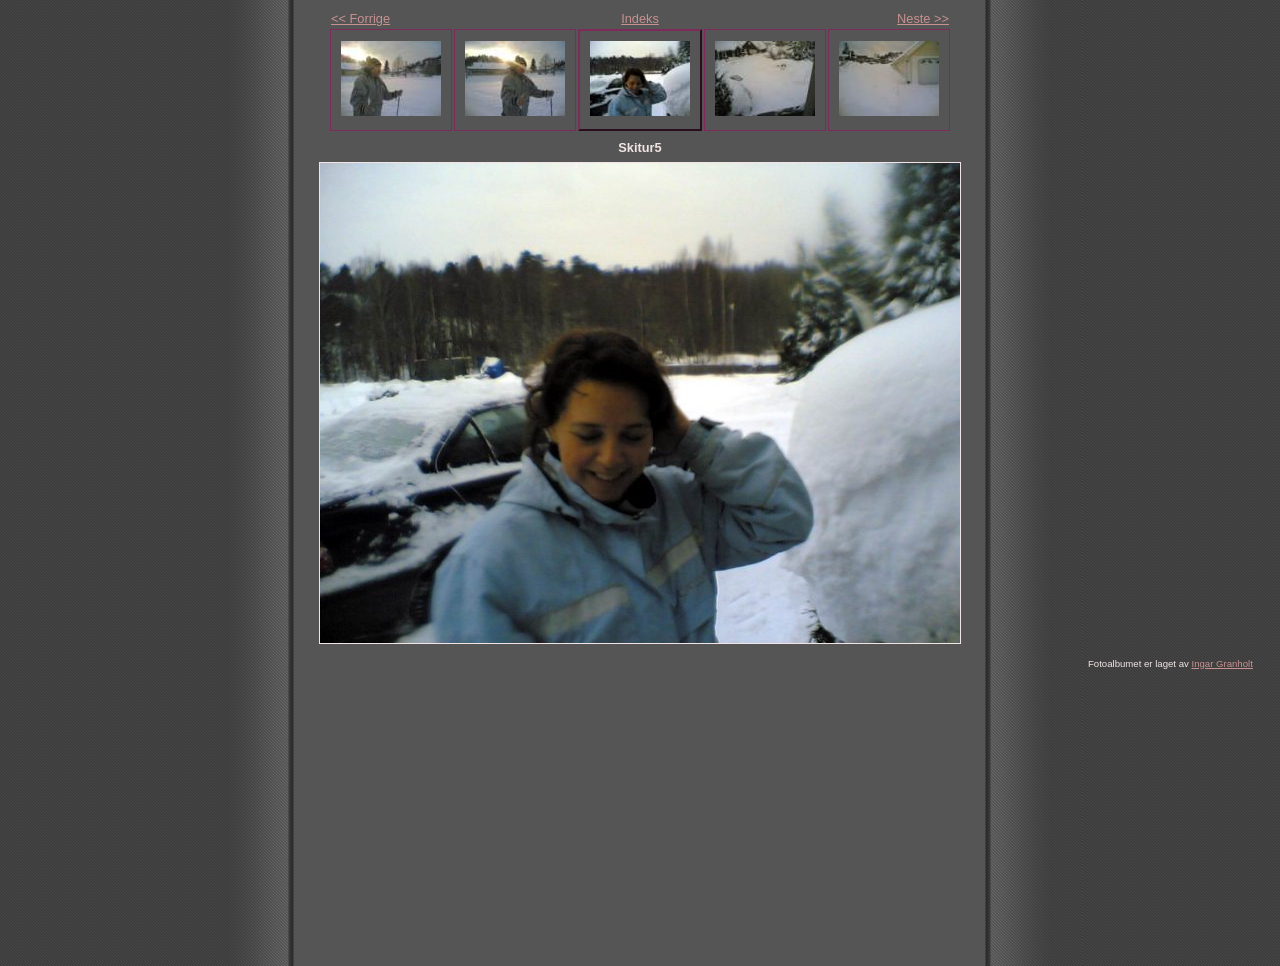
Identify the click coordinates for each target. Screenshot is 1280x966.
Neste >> (923, 18)
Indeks (640, 18)
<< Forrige (360, 18)
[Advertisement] (608, 818)
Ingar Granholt (1221, 663)
